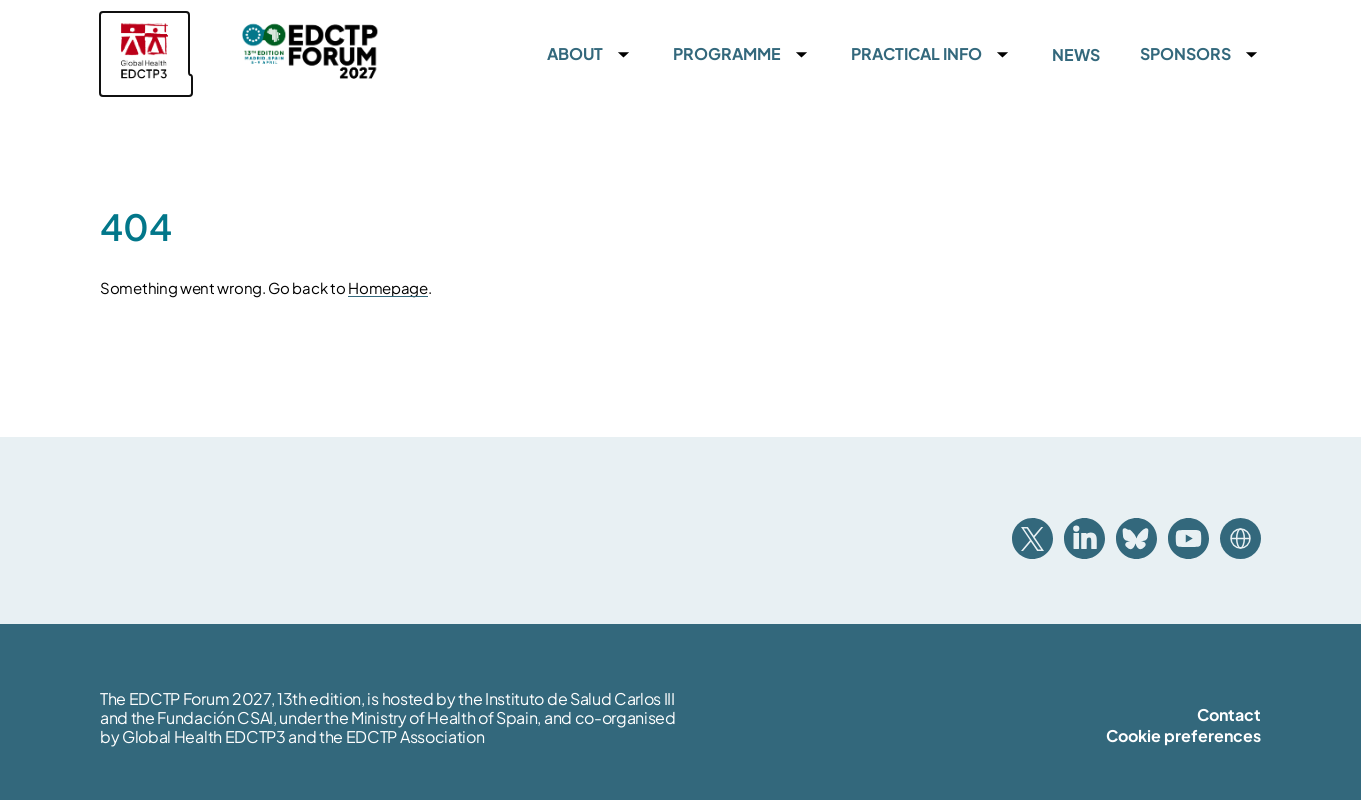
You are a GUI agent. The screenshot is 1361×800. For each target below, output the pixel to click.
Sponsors (1185, 54)
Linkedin (1084, 538)
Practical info (916, 54)
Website (1240, 538)
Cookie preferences (1183, 735)
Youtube (1188, 538)
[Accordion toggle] (623, 54)
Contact (1229, 714)
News (1076, 54)
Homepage (388, 288)
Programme (727, 54)
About (575, 54)
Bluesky (1136, 538)
